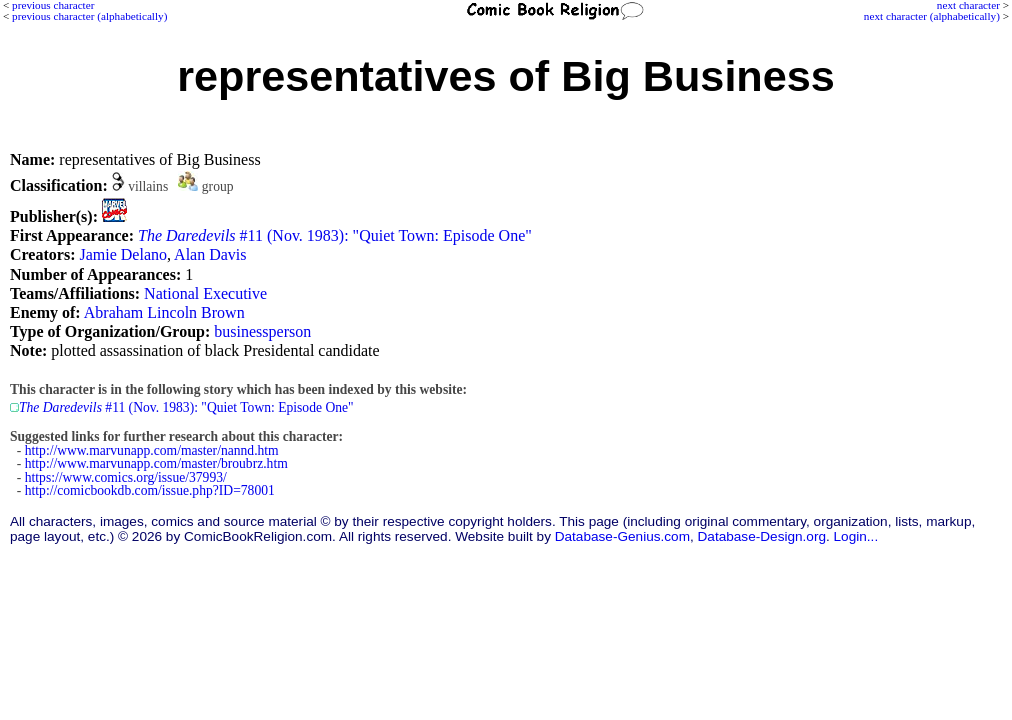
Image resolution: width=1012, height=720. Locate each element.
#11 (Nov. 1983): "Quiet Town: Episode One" (335, 235)
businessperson (262, 331)
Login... (856, 536)
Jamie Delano (123, 254)
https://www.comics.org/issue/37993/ (126, 477)
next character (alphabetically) (932, 16)
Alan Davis (210, 254)
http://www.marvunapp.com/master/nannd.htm (152, 450)
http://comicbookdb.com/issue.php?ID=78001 (150, 490)
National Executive (205, 293)
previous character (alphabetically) (89, 16)
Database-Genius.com (622, 536)
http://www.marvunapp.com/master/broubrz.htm (156, 463)
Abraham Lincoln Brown (164, 312)
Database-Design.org (762, 536)
